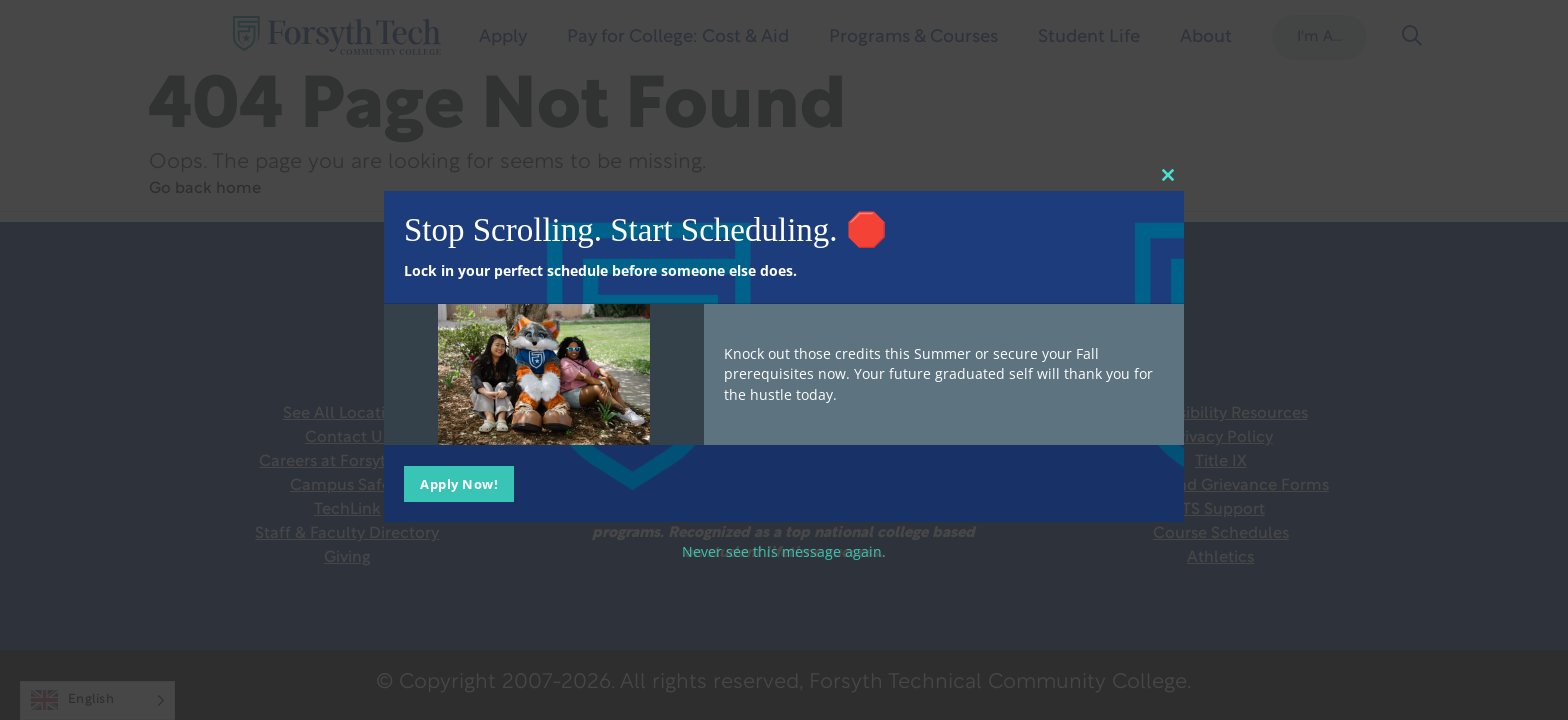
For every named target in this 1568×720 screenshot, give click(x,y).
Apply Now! (459, 483)
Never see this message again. (784, 550)
